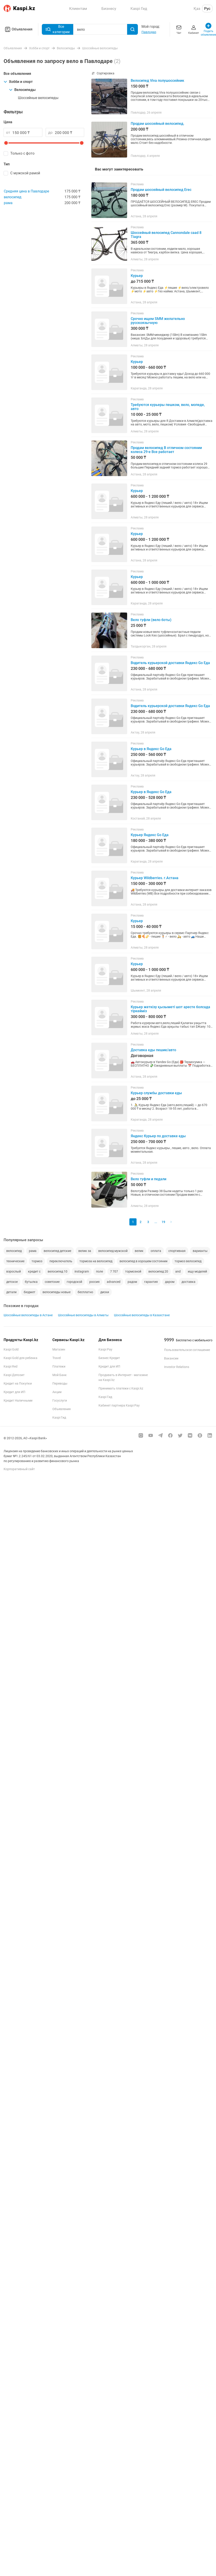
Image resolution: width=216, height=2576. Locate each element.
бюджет (29, 1292)
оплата (156, 1251)
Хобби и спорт (18, 82)
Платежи (58, 1366)
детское (12, 1282)
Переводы (59, 1383)
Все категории (57, 29)
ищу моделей (197, 1271)
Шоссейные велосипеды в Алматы (83, 1315)
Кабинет (193, 29)
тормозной (133, 1271)
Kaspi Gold (11, 1349)
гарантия (151, 1282)
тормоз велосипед (188, 1261)
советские (52, 1282)
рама (8, 203)
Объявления (18, 29)
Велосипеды (22, 90)
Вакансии (171, 1358)
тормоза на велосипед (95, 1261)
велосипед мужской (113, 1251)
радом (132, 1282)
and (178, 1271)
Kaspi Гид (59, 1417)
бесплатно (85, 1292)
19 (163, 1222)
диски (104, 1292)
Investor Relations (176, 1367)
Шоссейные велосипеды (38, 98)
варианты (200, 1251)
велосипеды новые (57, 1292)
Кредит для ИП (14, 1392)
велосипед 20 (158, 1271)
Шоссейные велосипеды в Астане (28, 1315)
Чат (178, 29)
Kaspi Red (10, 1366)
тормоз (37, 1261)
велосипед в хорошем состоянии (143, 1261)
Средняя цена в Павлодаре (26, 191)
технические (15, 1261)
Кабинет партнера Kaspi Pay (119, 1405)
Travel (56, 1358)
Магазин (58, 1349)
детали (11, 1292)
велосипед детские (57, 1251)
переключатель (60, 1261)
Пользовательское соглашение (187, 1350)
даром (169, 1282)
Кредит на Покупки (18, 1383)
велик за (84, 1251)
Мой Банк (59, 1375)
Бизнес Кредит (109, 1358)
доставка (188, 1282)
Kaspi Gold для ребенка (20, 1358)
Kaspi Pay (105, 1349)
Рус (207, 8)
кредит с (34, 1271)
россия (94, 1282)
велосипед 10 (57, 1271)
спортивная (177, 1251)
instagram (82, 1271)
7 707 (114, 1271)
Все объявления (17, 73)
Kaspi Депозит (14, 1375)
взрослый (13, 1271)
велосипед (12, 197)
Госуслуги (59, 1400)
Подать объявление (208, 29)
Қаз (197, 8)
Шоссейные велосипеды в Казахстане (142, 1315)
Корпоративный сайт (19, 1469)
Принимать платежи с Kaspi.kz (120, 1388)
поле (99, 1271)
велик (139, 1251)
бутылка (31, 1282)
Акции (57, 1392)
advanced (113, 1282)
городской (74, 1282)
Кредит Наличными (18, 1400)
